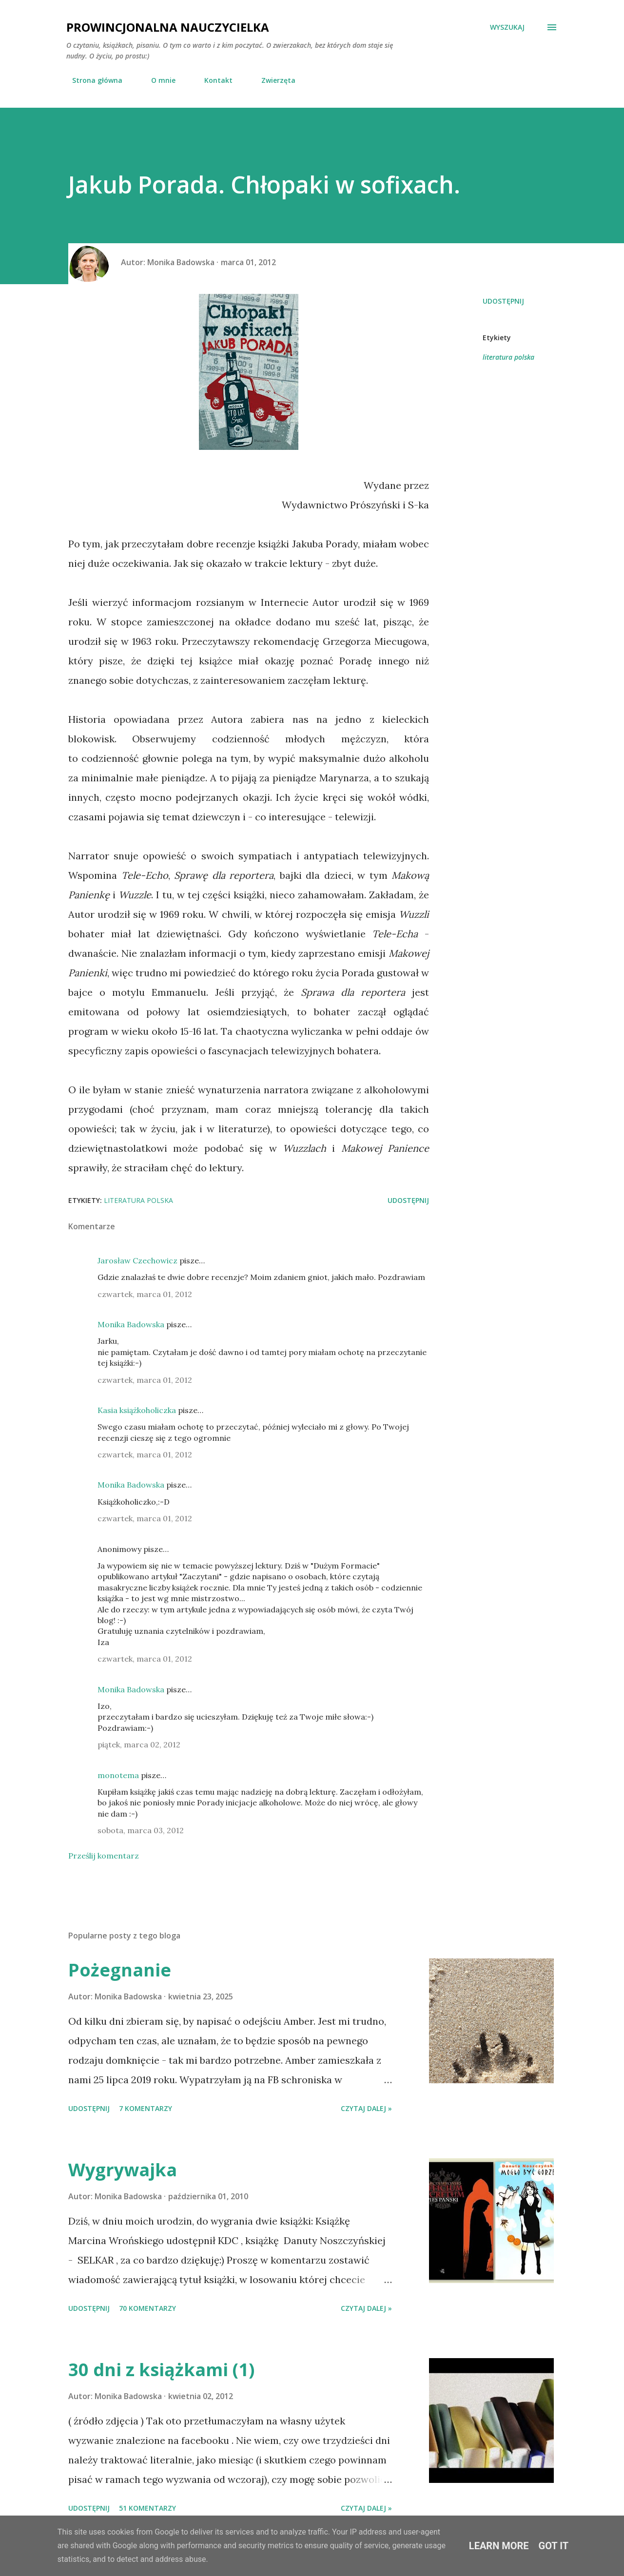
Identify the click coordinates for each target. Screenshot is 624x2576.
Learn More (499, 2546)
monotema (118, 1775)
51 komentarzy (147, 2508)
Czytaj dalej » (366, 2108)
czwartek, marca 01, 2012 (145, 1294)
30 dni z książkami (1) (161, 2370)
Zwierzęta (272, 80)
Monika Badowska (131, 1324)
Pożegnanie (119, 1970)
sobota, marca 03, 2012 (141, 1830)
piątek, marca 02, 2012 (139, 1744)
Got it (554, 2546)
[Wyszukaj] (507, 27)
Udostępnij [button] (503, 301)
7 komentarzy (145, 2108)
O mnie (157, 80)
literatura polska (508, 357)
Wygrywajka (122, 2170)
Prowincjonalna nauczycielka (167, 27)
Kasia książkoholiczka (137, 1410)
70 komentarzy (147, 2308)
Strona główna (91, 80)
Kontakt (212, 80)
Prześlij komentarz (103, 1855)
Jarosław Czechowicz (137, 1260)
